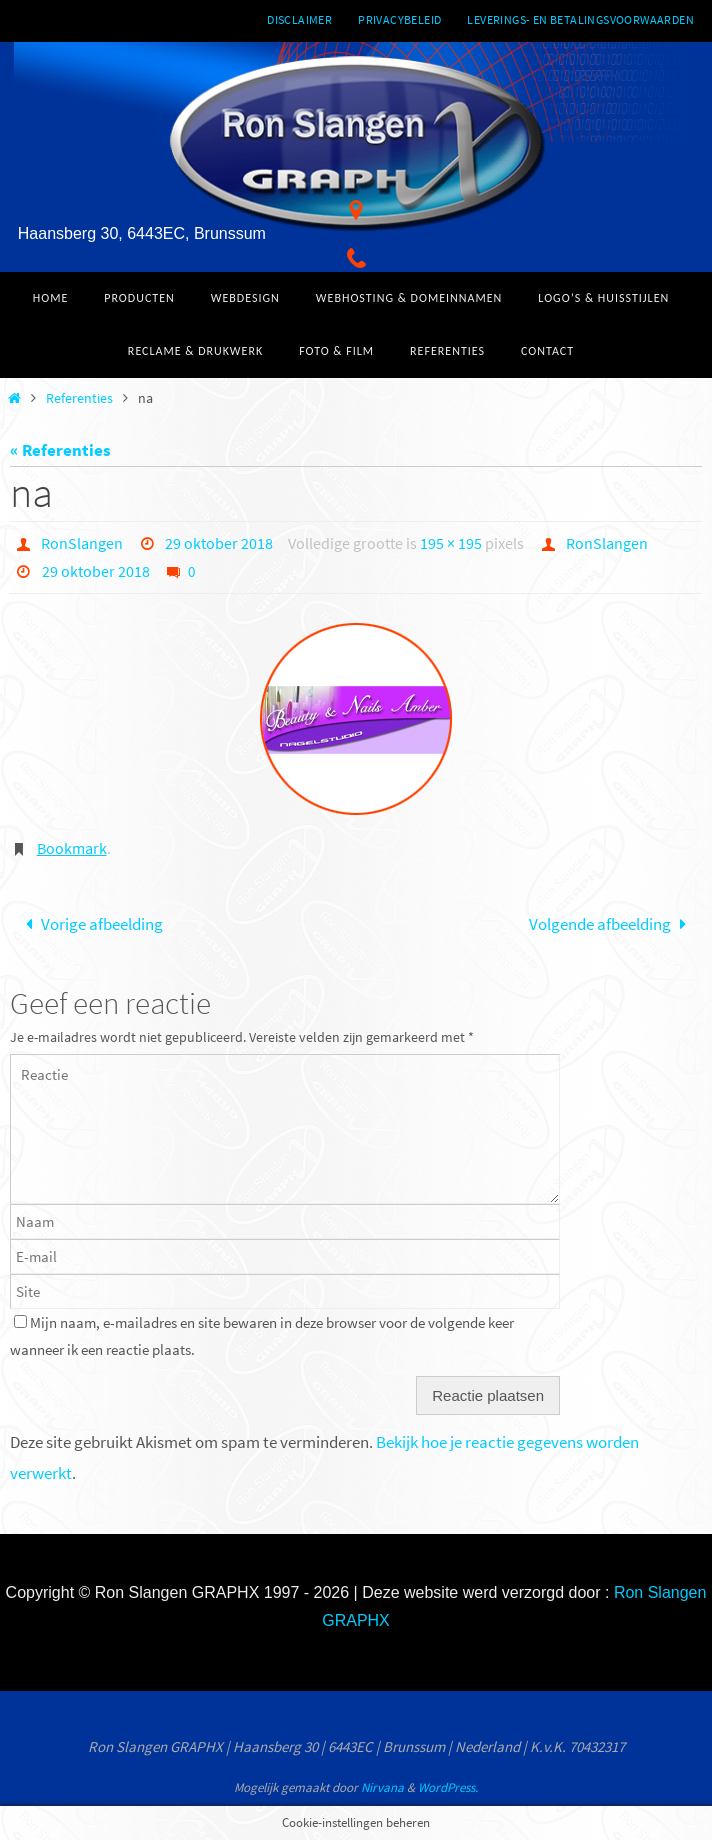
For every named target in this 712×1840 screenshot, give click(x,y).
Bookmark (72, 848)
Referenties (79, 398)
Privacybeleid (399, 19)
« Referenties (60, 450)
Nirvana (382, 1787)
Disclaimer (299, 19)
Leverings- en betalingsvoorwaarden (580, 19)
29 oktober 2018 (219, 543)
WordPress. (448, 1787)
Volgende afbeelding (612, 924)
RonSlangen (82, 543)
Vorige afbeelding (90, 924)
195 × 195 (451, 543)
